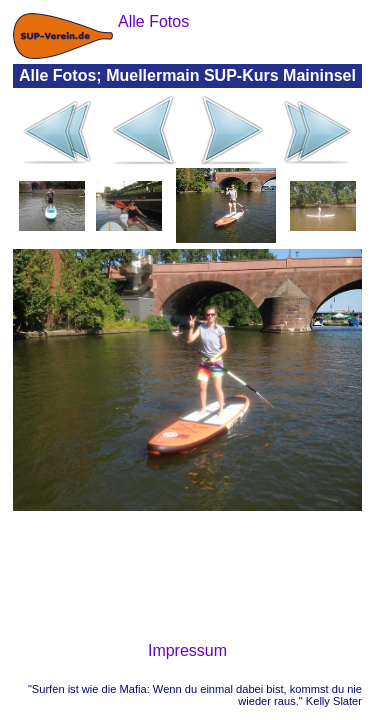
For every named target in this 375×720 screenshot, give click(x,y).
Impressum (187, 650)
